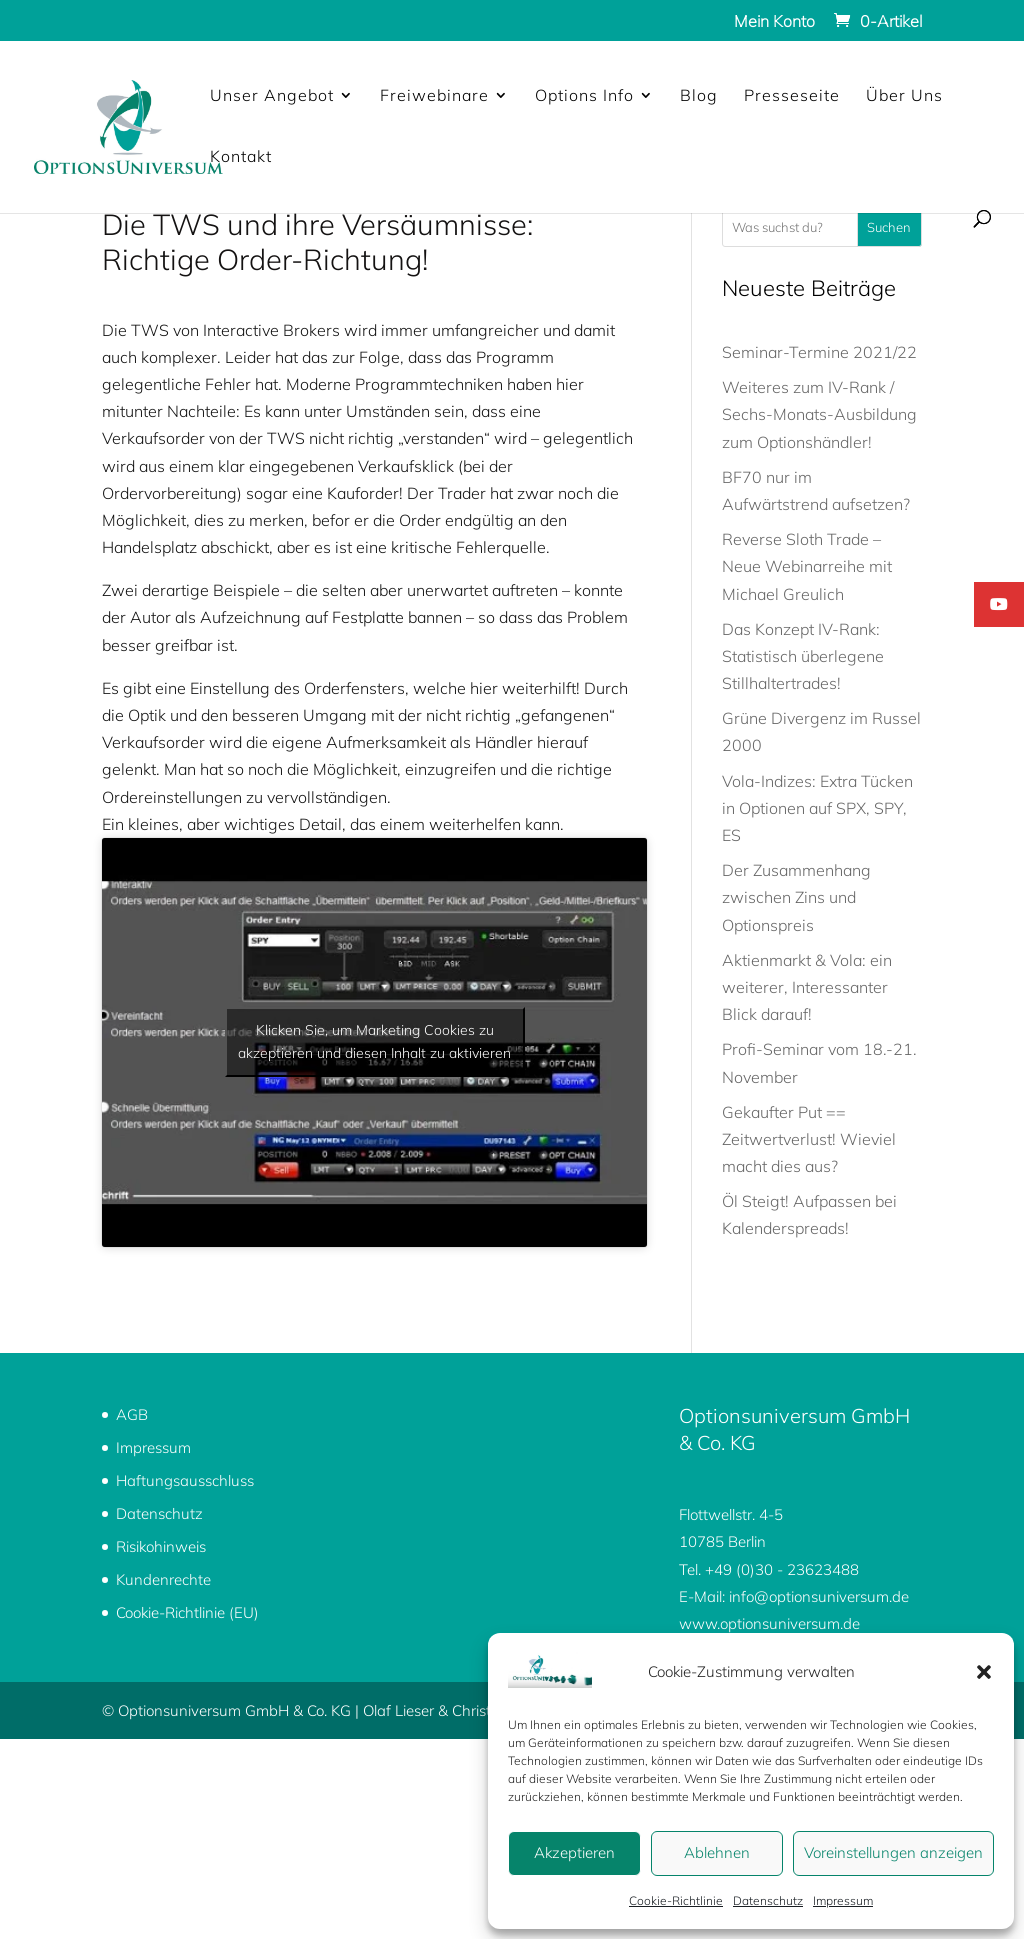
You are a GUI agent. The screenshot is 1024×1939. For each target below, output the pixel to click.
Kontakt (241, 157)
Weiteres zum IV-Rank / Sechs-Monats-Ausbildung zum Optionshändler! (819, 414)
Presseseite (792, 96)
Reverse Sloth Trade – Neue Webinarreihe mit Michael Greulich (807, 566)
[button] (984, 1672)
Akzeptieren (574, 1852)
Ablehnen (717, 1852)
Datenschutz (768, 1900)
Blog (699, 96)
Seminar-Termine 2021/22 (819, 352)
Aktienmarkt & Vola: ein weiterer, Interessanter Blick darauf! (807, 987)
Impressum (843, 1900)
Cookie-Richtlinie (676, 1900)
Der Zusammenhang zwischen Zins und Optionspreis (796, 897)
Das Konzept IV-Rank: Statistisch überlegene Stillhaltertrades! (803, 656)
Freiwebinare (434, 96)
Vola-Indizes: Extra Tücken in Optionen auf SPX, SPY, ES (817, 808)
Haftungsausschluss (185, 1480)
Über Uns (904, 96)
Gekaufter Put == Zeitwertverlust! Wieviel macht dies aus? (809, 1139)
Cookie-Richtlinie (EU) (187, 1612)
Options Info (584, 96)
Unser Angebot (272, 96)
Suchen (889, 227)
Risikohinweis (161, 1546)
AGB (132, 1414)
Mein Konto (774, 22)
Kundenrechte (163, 1579)
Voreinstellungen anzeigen (893, 1852)
